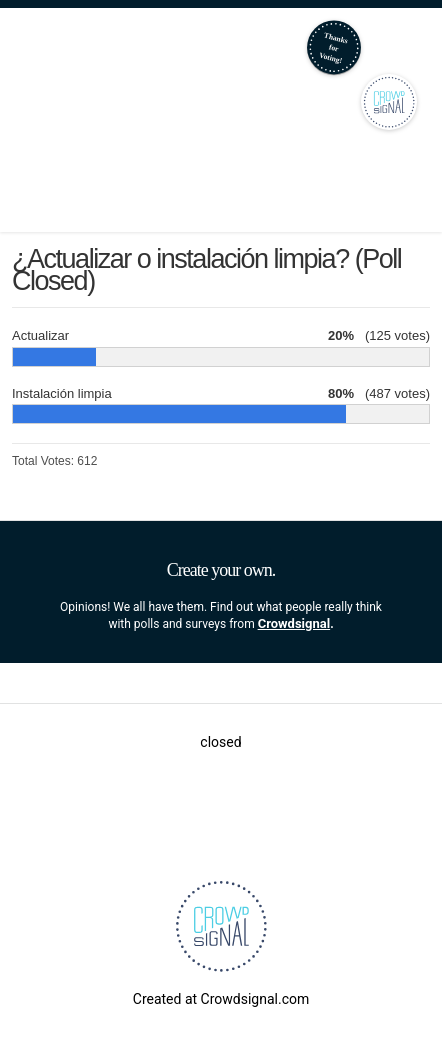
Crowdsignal (294, 623)
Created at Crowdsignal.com (221, 999)
